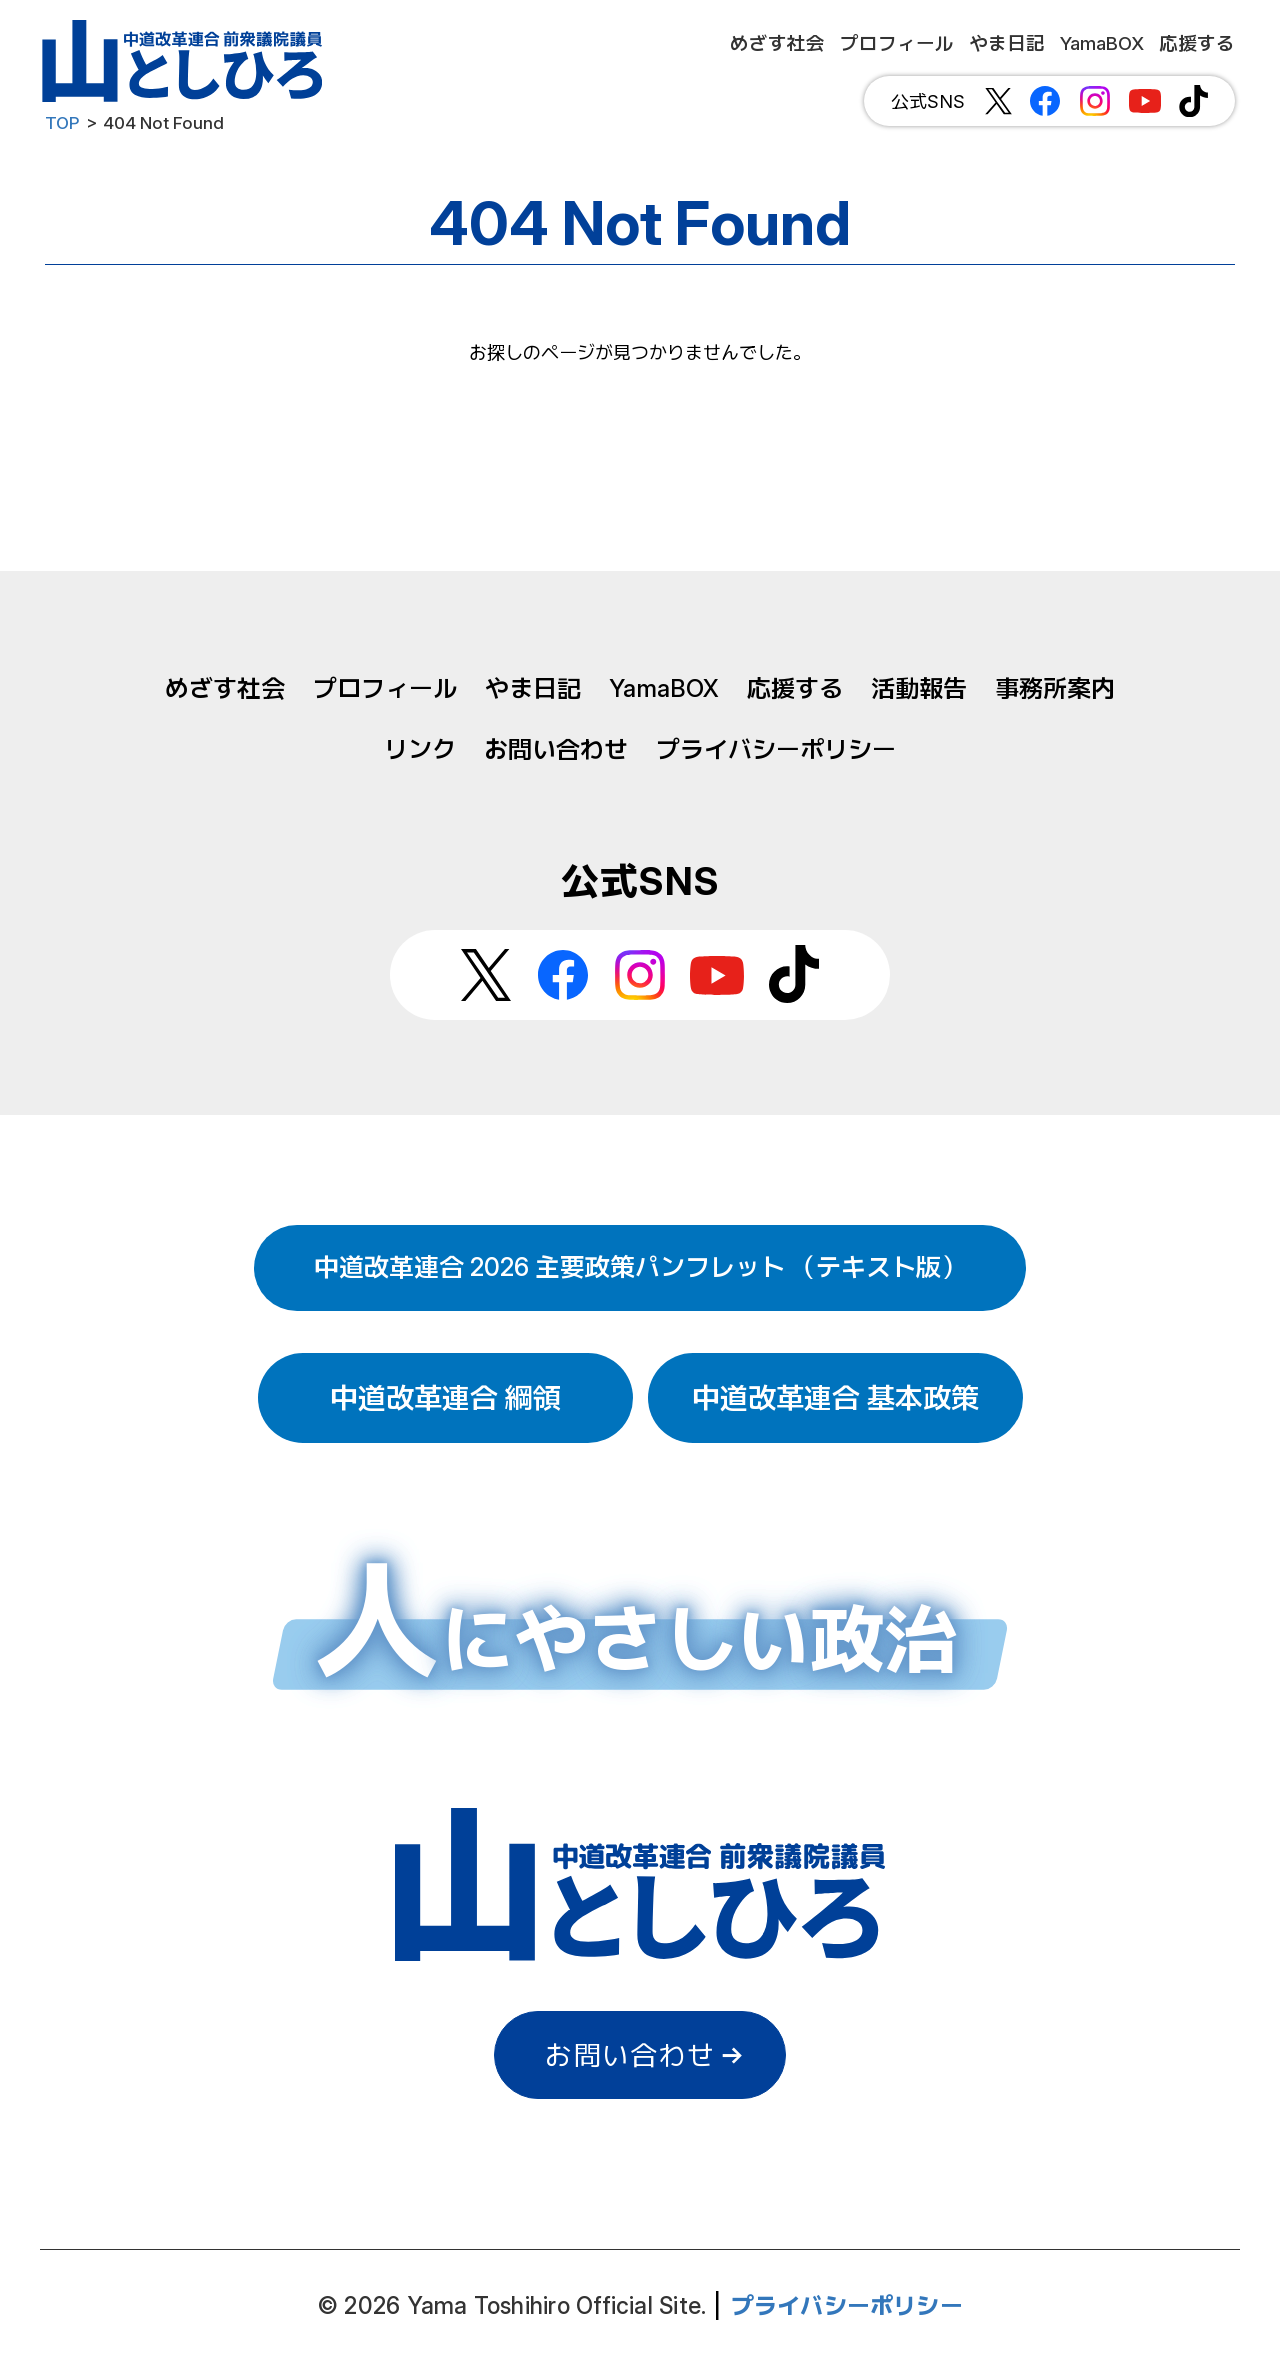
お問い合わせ (556, 749)
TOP (62, 123)
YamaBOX (664, 688)
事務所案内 (1055, 688)
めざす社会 (225, 688)
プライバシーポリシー (776, 749)
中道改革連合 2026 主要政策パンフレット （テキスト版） (640, 1267)
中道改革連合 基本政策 (835, 1398)
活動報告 (919, 688)
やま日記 (533, 688)
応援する (795, 688)
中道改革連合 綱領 (445, 1398)
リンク (420, 749)
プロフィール (385, 688)
